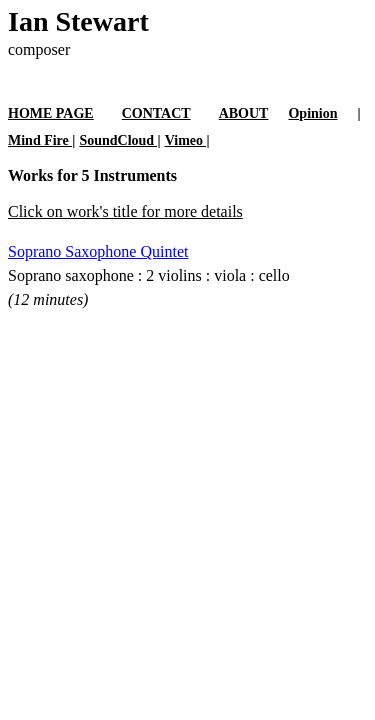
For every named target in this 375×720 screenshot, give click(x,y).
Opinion (312, 113)
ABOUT (244, 113)
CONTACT (156, 113)
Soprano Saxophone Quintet (98, 251)
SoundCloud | (119, 140)
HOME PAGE (51, 113)
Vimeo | (187, 140)
